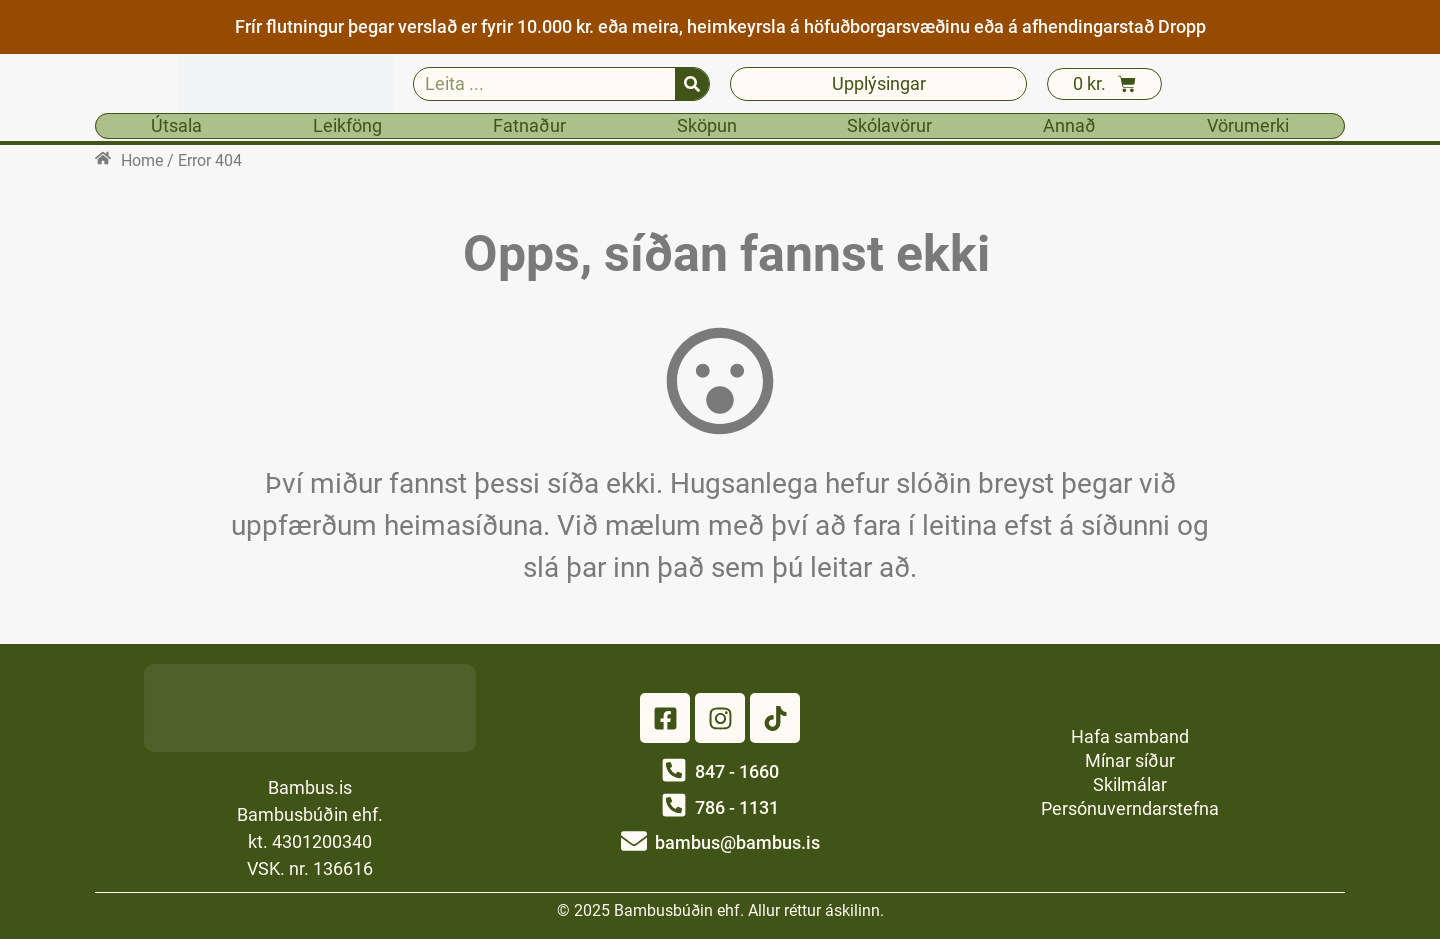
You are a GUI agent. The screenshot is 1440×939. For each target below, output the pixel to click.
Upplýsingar (879, 83)
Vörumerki (1248, 125)
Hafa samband (1130, 736)
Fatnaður (529, 125)
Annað (1069, 125)
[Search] (692, 84)
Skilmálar (1130, 784)
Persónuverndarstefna (1130, 808)
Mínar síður (1130, 760)
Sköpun (707, 125)
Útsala (176, 125)
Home (142, 160)
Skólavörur (889, 125)
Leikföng (347, 125)
